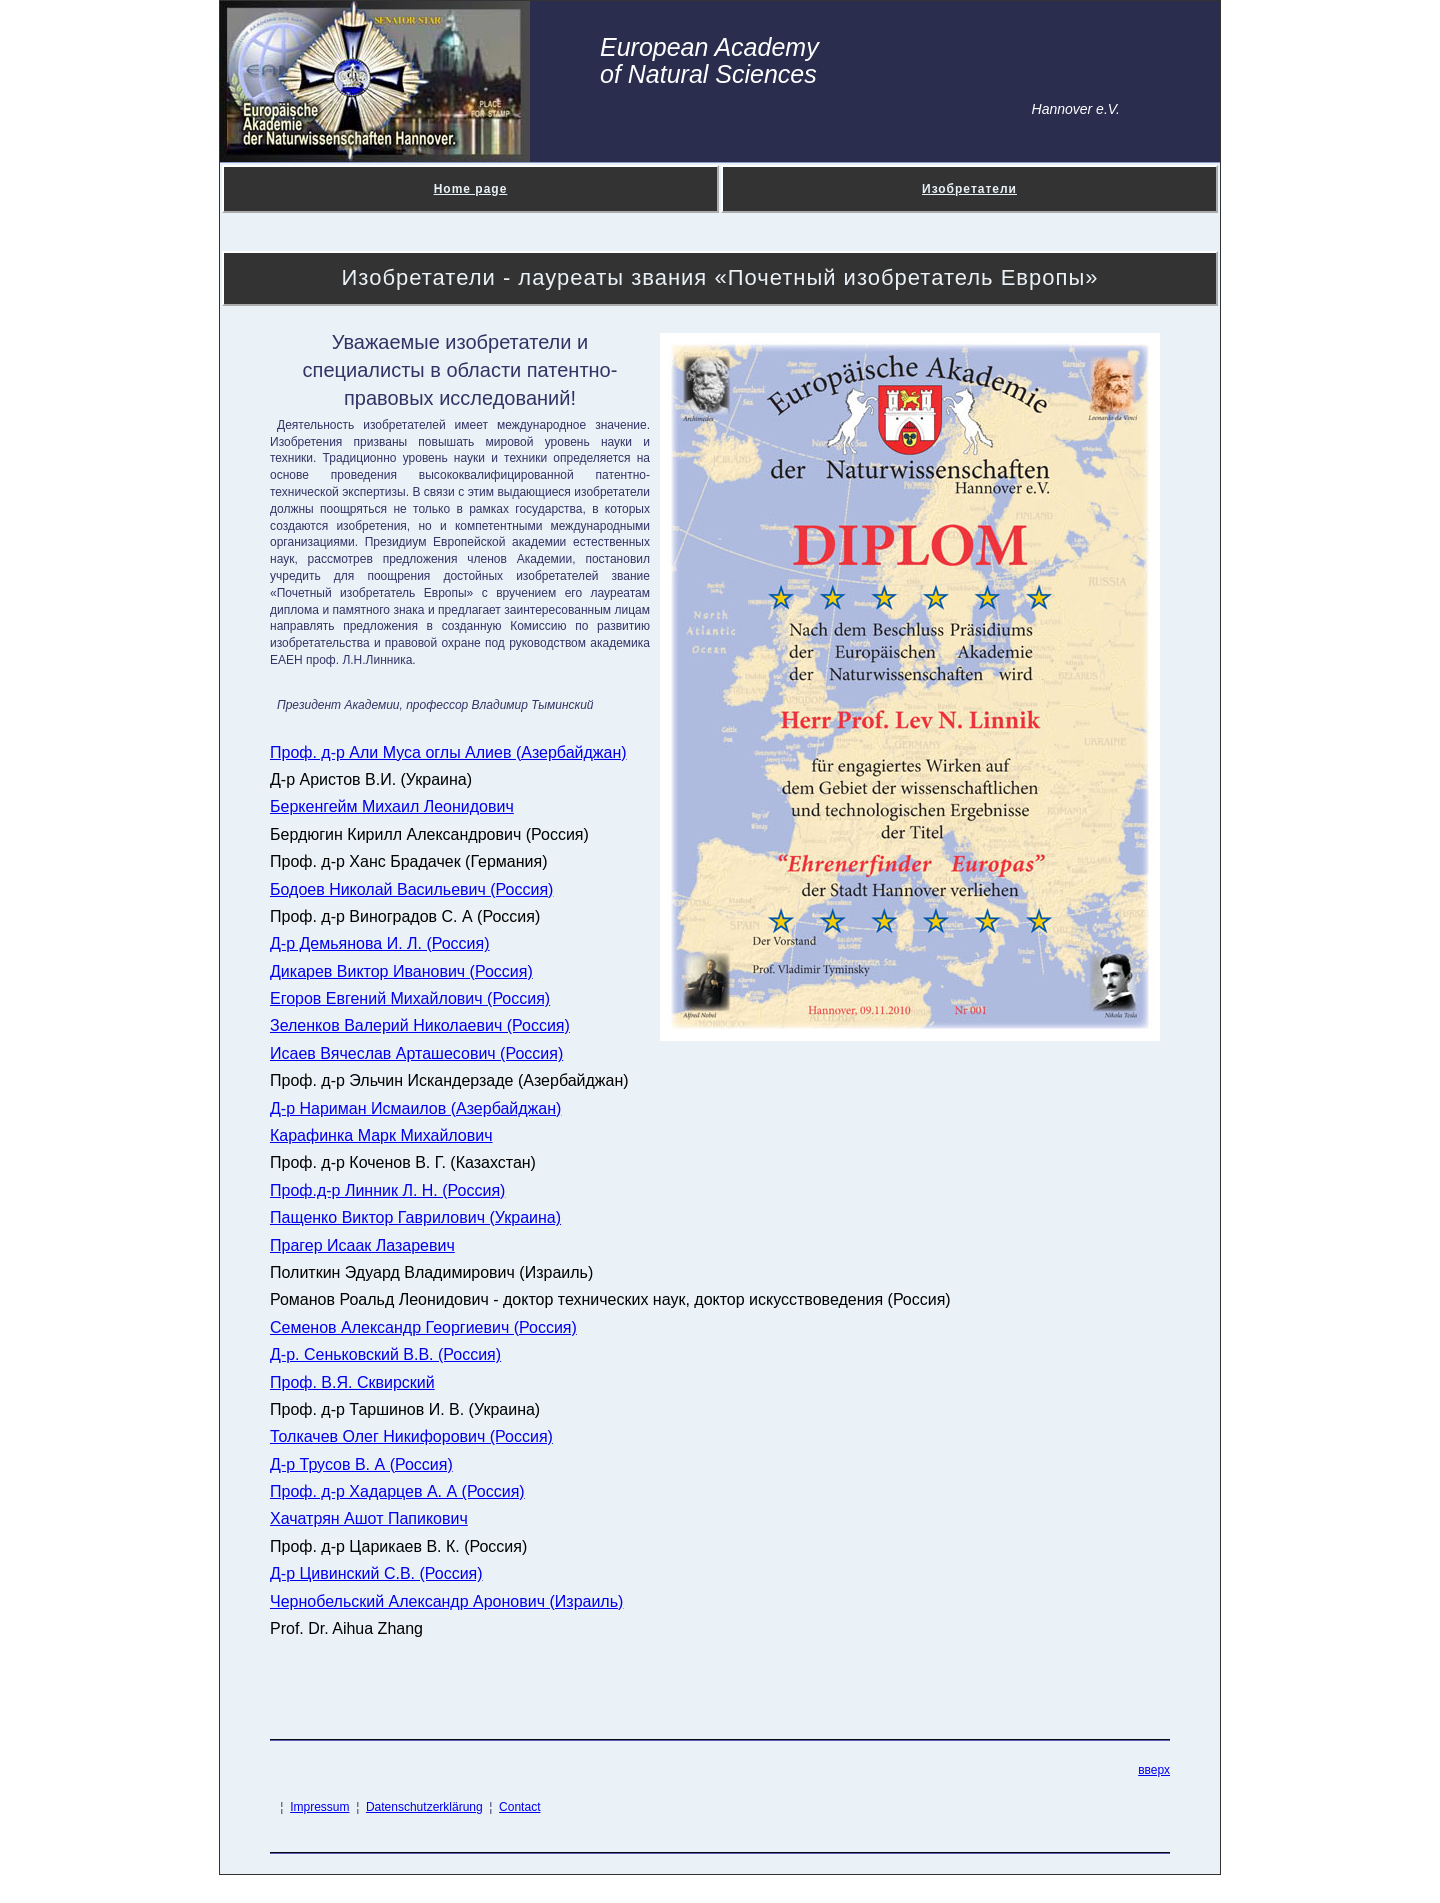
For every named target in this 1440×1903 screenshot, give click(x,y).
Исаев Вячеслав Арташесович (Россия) (416, 1053)
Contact (519, 1807)
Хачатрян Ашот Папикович (369, 1518)
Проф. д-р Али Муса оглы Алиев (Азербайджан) (448, 752)
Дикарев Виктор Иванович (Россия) (401, 971)
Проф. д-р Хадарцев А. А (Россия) (397, 1491)
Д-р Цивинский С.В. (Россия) (376, 1573)
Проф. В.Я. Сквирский (352, 1382)
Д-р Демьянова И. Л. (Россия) (380, 943)
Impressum (319, 1807)
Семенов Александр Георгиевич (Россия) (423, 1327)
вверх (1154, 1770)
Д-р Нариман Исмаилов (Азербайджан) (415, 1108)
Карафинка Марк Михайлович (381, 1135)
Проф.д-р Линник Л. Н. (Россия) (387, 1190)
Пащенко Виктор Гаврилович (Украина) (415, 1217)
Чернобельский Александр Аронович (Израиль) (446, 1601)
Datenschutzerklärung (424, 1807)
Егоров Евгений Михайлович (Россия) (410, 998)
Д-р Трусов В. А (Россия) (361, 1464)
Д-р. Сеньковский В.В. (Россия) (385, 1354)
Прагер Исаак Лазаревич (362, 1245)
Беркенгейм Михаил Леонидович (392, 806)
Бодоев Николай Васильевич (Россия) (411, 889)
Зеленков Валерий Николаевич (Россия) (420, 1025)
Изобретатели (969, 189)
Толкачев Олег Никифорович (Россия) (411, 1436)
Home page (471, 189)
